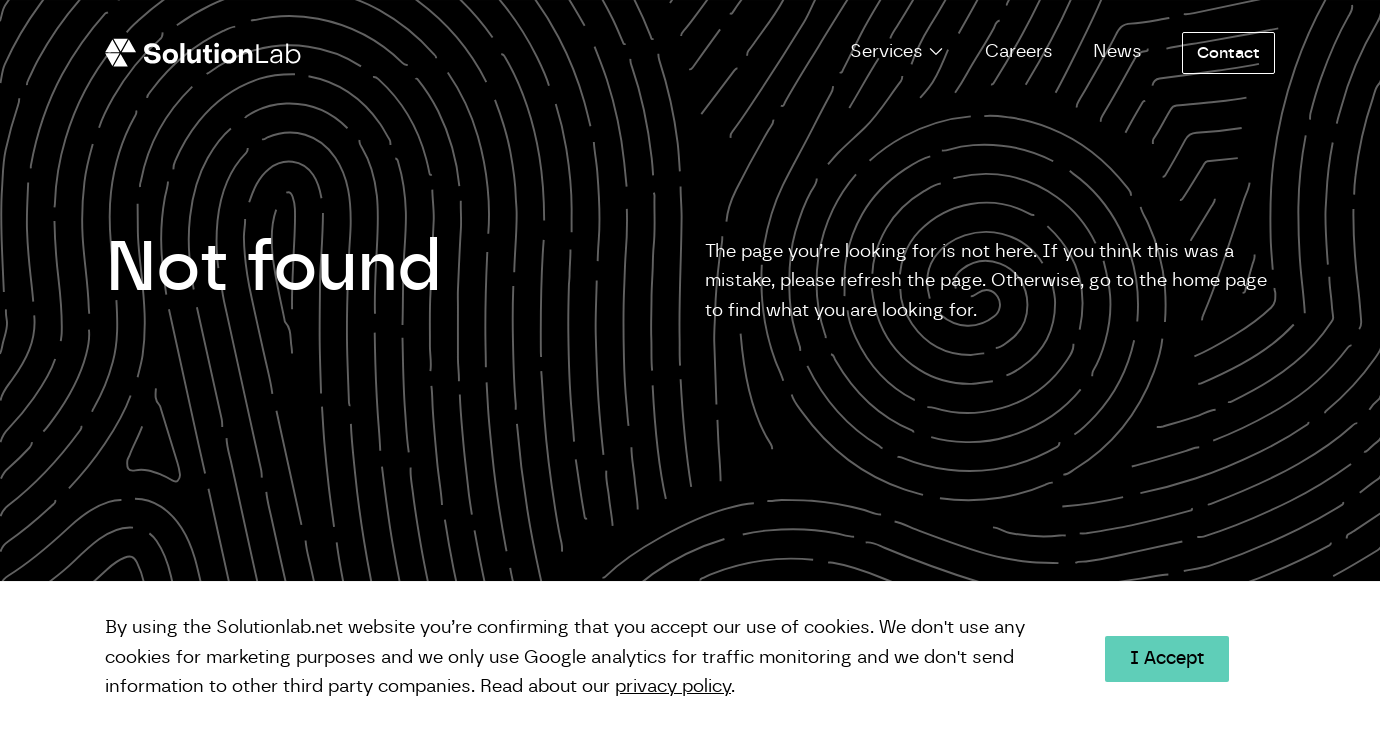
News (1117, 52)
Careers (1019, 52)
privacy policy (673, 687)
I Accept (1167, 659)
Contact (1228, 53)
